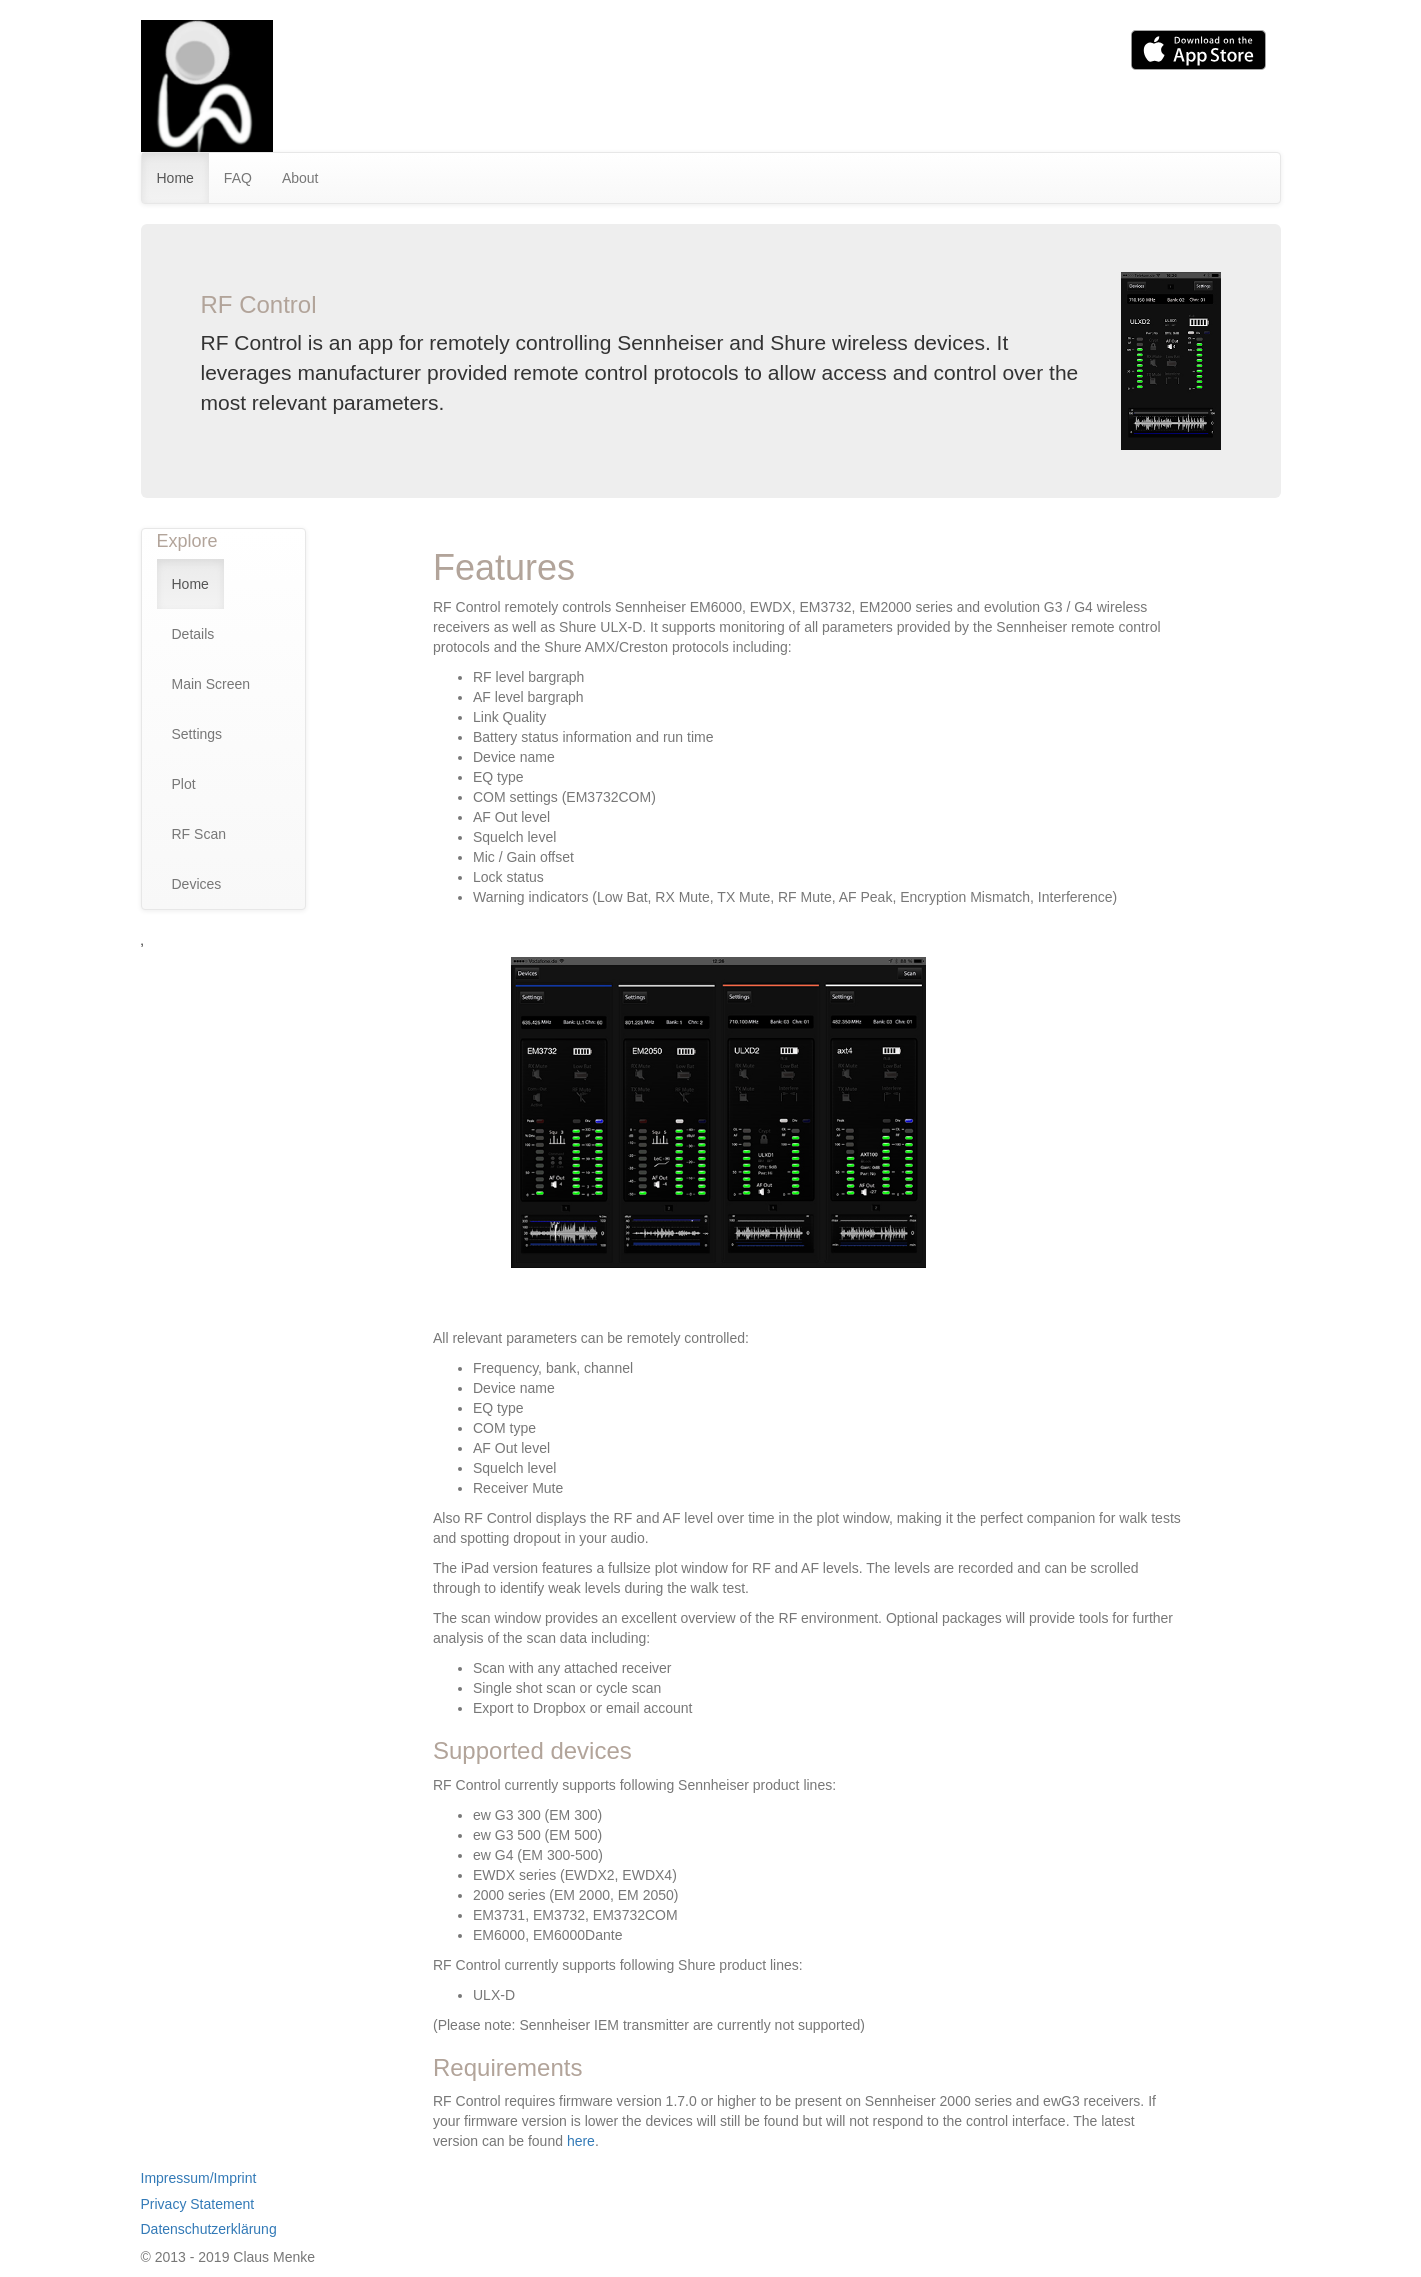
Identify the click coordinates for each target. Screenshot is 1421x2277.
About (300, 178)
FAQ (238, 178)
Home (175, 178)
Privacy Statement (198, 2204)
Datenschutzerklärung (209, 2229)
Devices (197, 884)
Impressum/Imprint (199, 2178)
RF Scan (199, 834)
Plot (184, 784)
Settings (197, 734)
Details (193, 634)
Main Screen (211, 684)
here (581, 2141)
